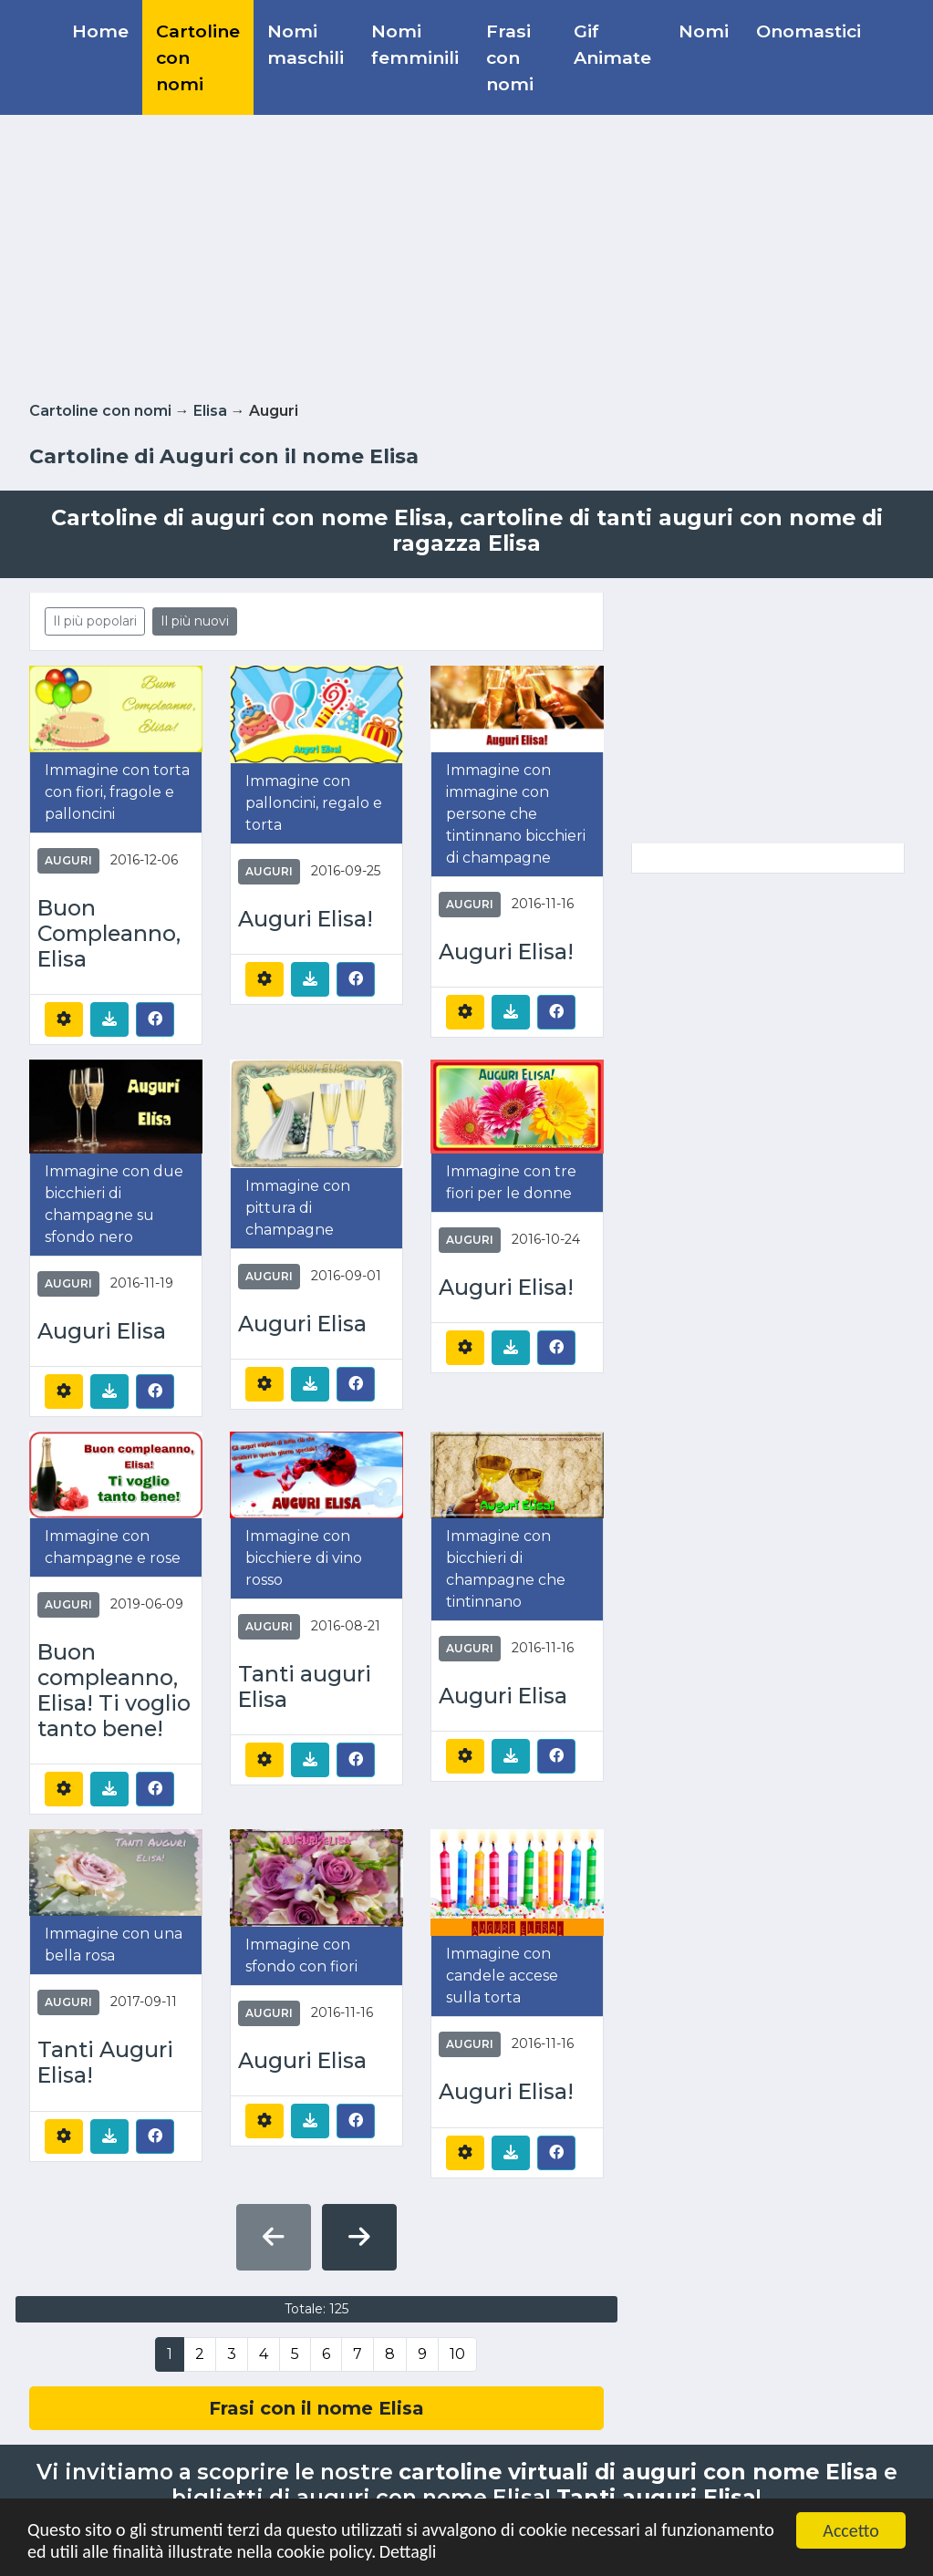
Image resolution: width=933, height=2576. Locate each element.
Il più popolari (95, 621)
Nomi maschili (305, 44)
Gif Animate (612, 44)
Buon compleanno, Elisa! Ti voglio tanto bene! (114, 1691)
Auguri (68, 860)
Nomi (704, 31)
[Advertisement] (467, 254)
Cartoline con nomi (198, 57)
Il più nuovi (195, 621)
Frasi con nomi (510, 57)
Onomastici (808, 31)
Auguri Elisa (101, 1331)
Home (100, 31)
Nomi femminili (415, 44)
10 (457, 2354)
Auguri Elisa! (305, 919)
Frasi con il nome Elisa (316, 2408)
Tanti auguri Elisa (304, 1686)
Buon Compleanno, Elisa (109, 933)
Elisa (210, 410)
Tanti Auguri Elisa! (105, 2062)
